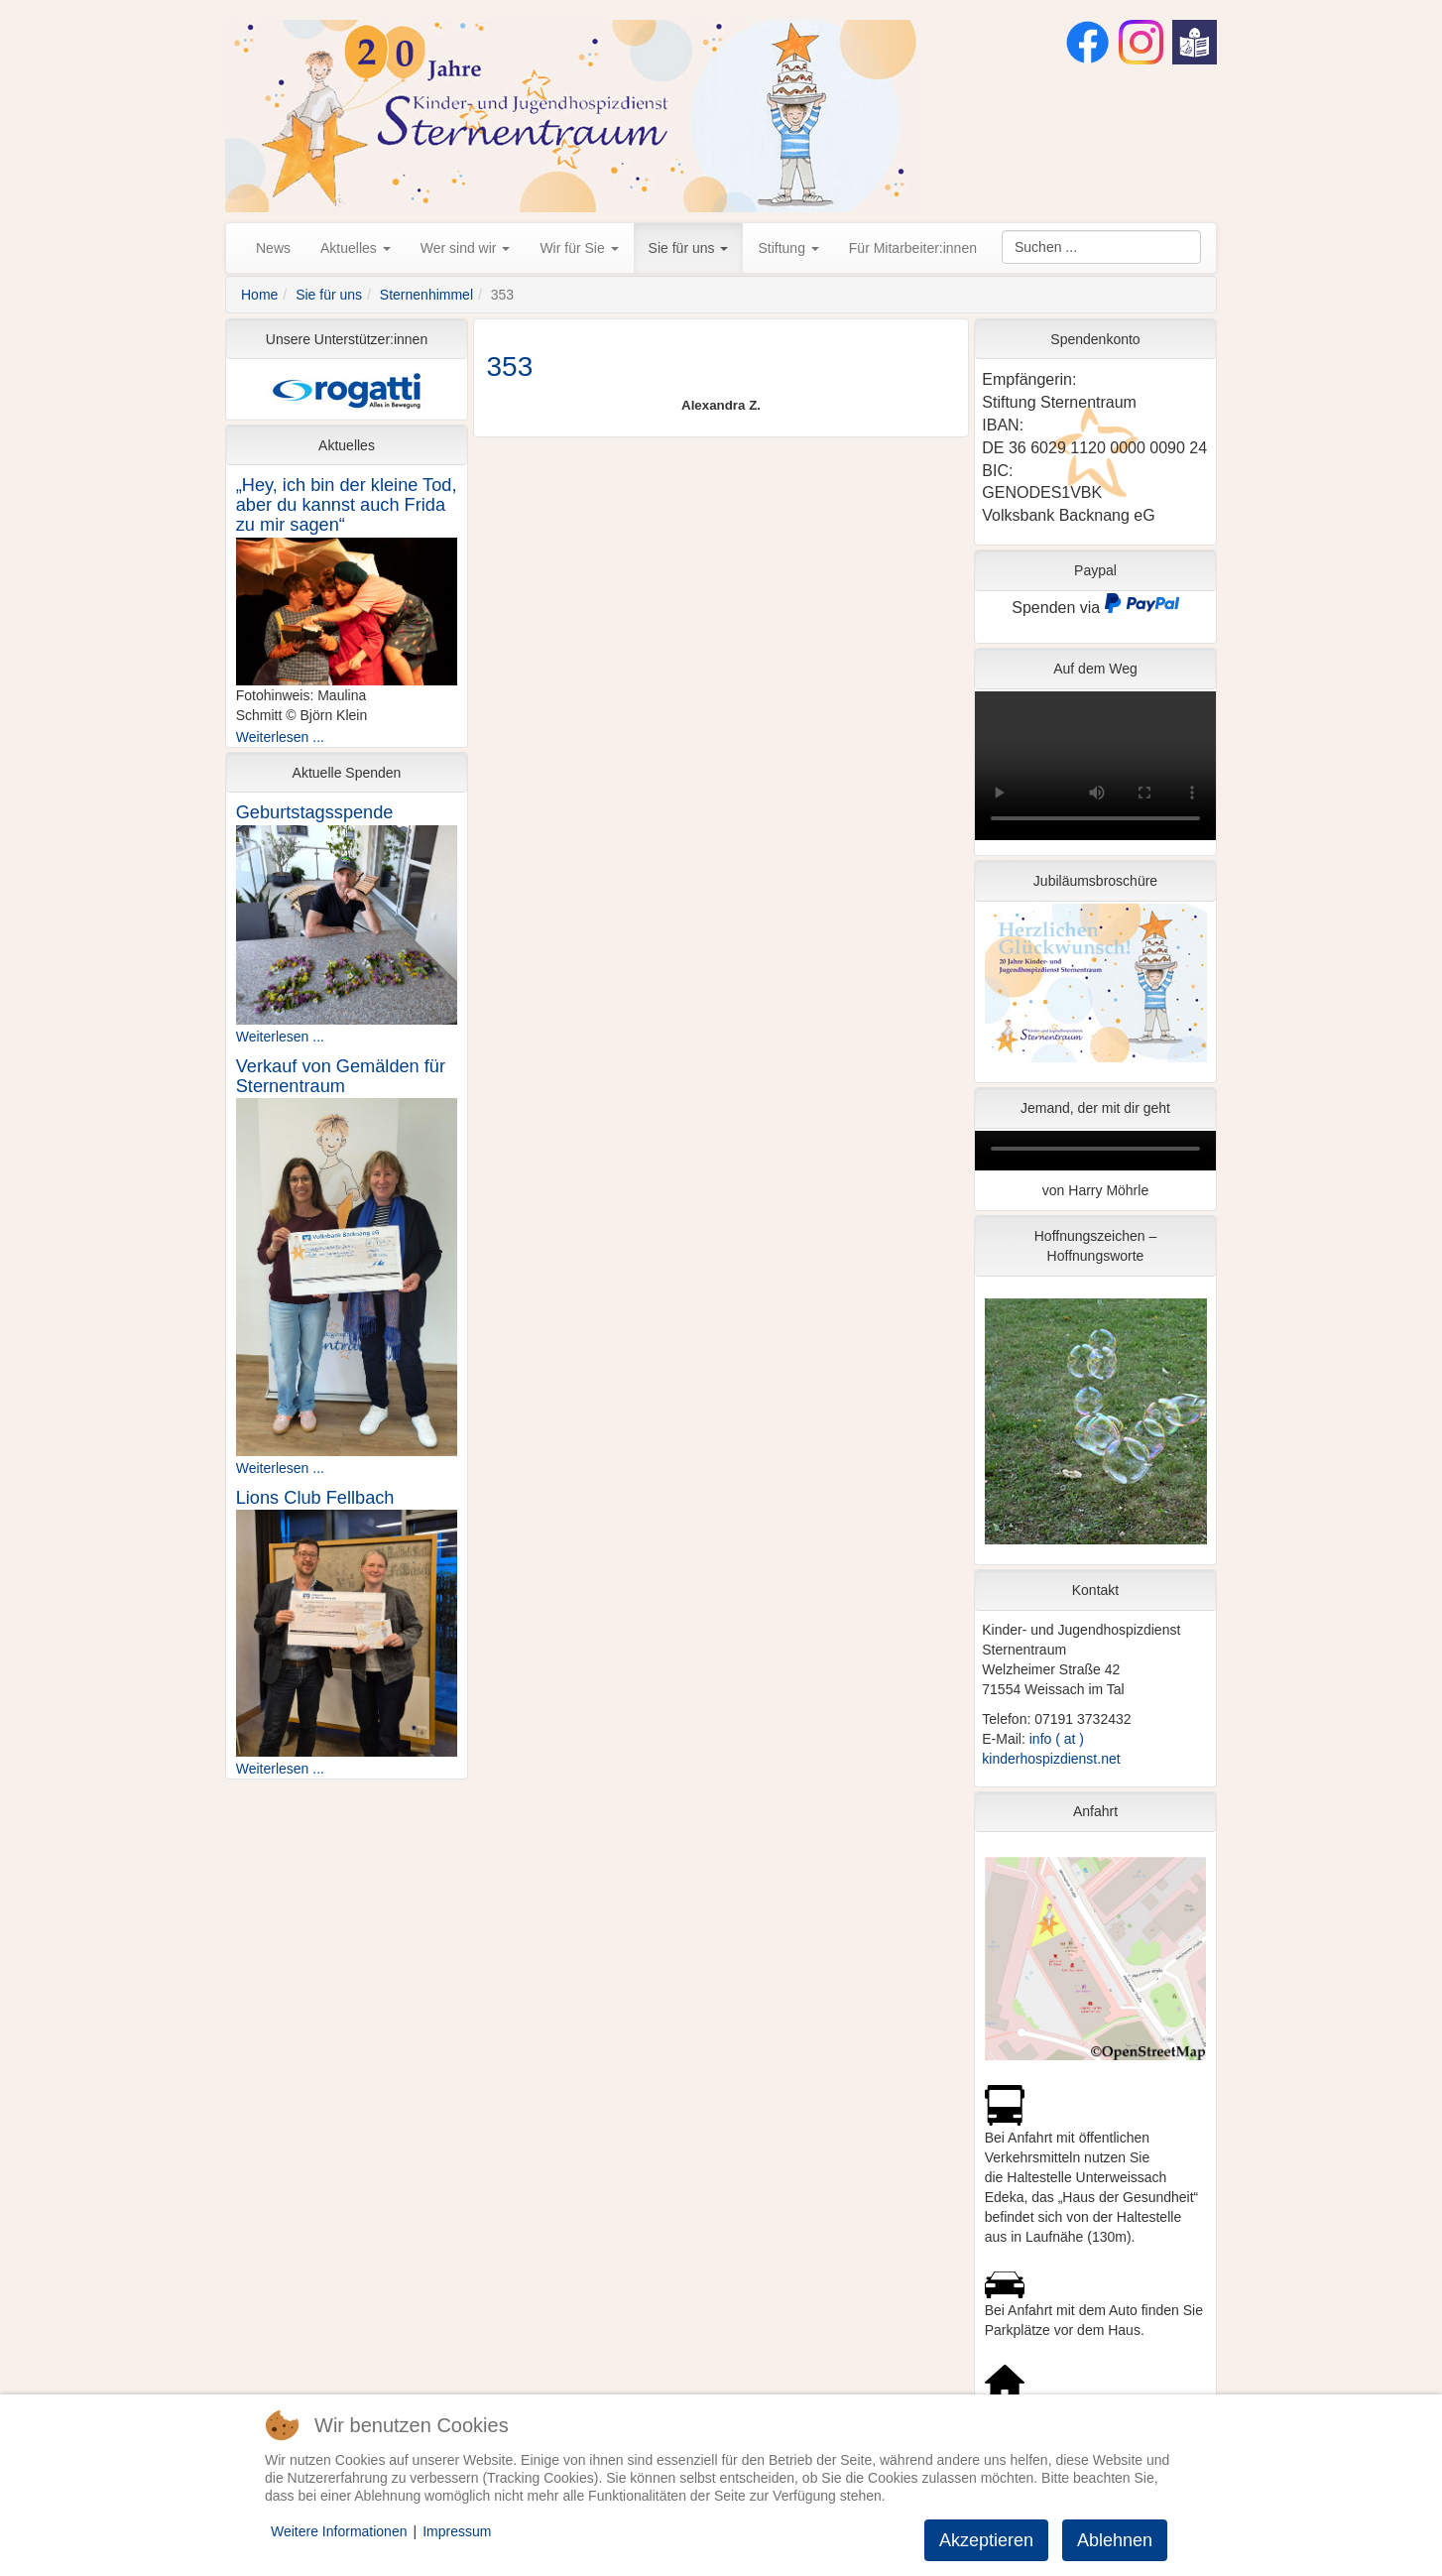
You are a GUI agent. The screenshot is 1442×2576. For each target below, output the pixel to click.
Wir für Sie (579, 248)
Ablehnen (1114, 2540)
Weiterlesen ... (280, 737)
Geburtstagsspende (315, 812)
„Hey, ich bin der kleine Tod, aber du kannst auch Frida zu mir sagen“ (346, 505)
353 (510, 366)
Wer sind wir (466, 248)
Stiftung (788, 248)
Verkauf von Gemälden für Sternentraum (340, 1076)
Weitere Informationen (339, 2531)
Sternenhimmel (426, 295)
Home (259, 295)
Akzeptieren (986, 2540)
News (273, 248)
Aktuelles (355, 248)
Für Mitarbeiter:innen (913, 248)
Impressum (456, 2531)
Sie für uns (689, 248)
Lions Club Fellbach (315, 1498)
